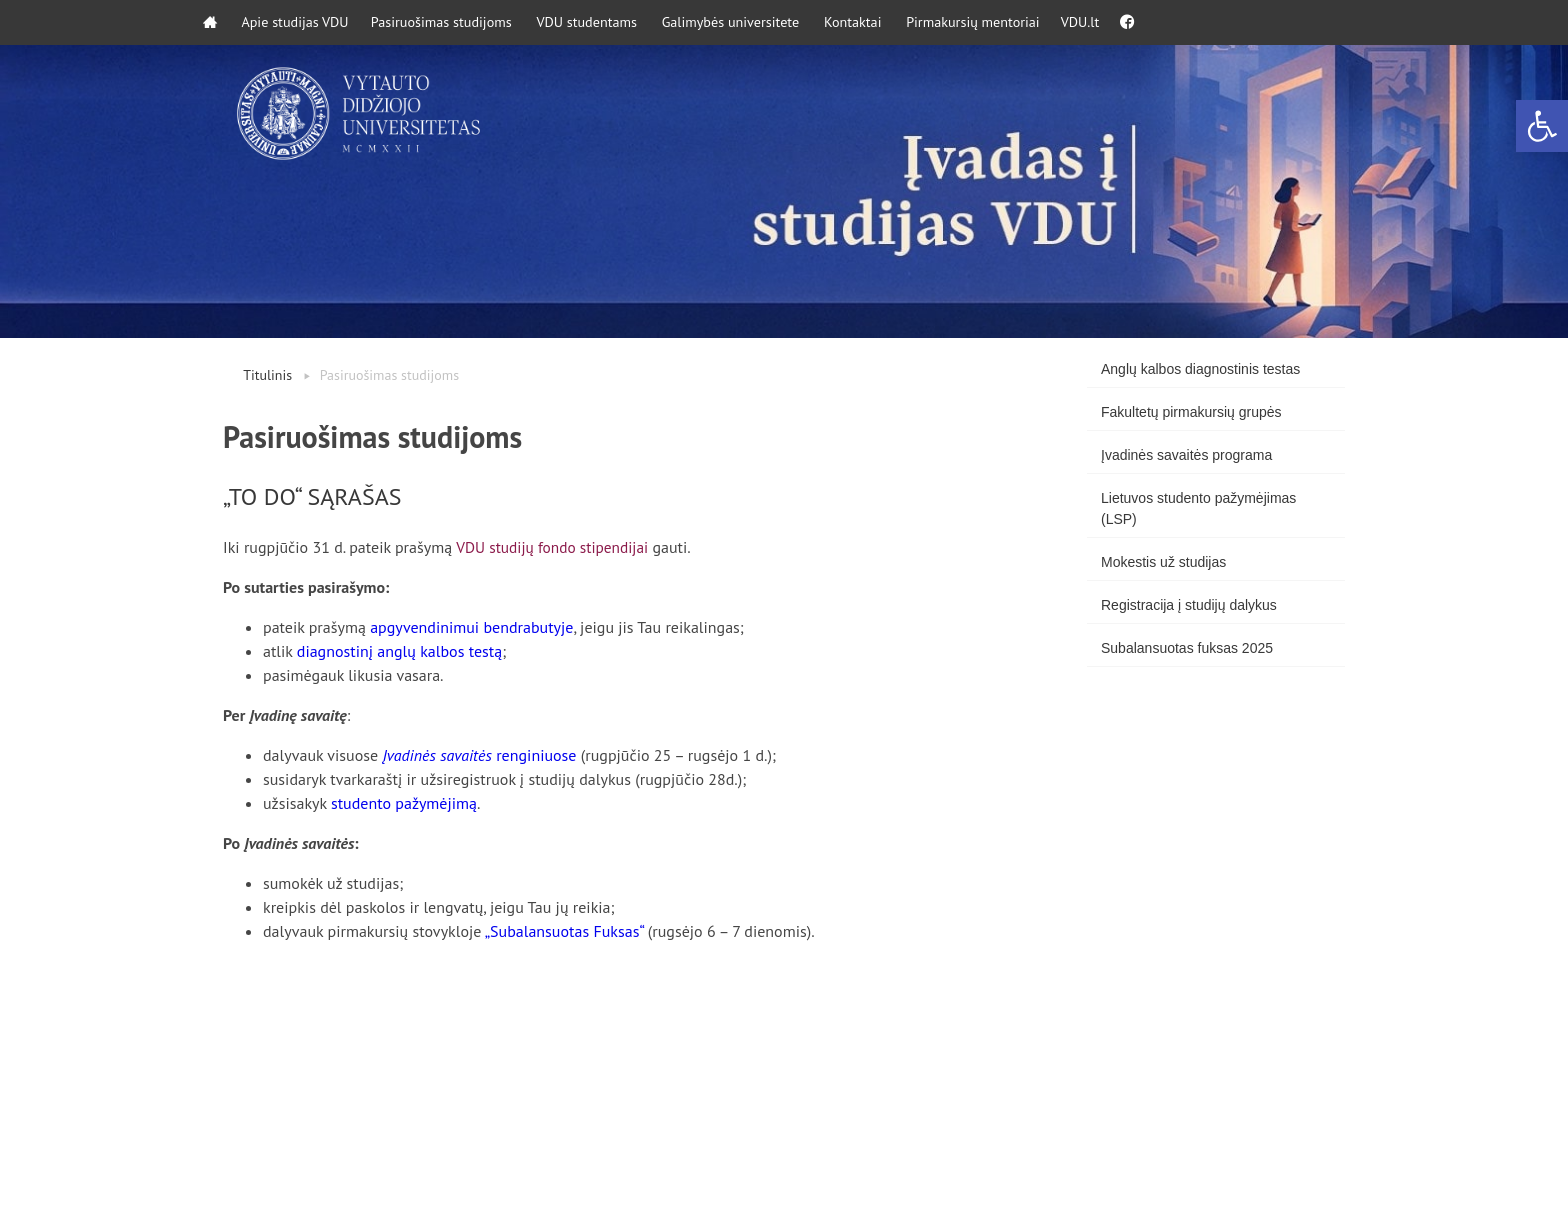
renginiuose (479, 755)
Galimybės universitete (779, 22)
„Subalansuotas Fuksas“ (564, 931)
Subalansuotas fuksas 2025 (1187, 648)
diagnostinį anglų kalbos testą (399, 651)
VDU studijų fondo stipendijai (556, 547)
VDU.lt (1157, 22)
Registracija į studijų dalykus (1189, 605)
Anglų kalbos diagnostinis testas (1200, 369)
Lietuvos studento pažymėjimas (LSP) (1198, 508)
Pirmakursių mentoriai (1039, 22)
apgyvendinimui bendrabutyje (471, 627)
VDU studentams (624, 22)
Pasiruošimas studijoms (467, 22)
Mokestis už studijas (1163, 562)
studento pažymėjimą (404, 803)
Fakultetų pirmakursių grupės (1191, 412)
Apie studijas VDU (308, 22)
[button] (1542, 126)
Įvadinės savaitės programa (1186, 455)
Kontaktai (910, 22)
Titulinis (267, 375)
